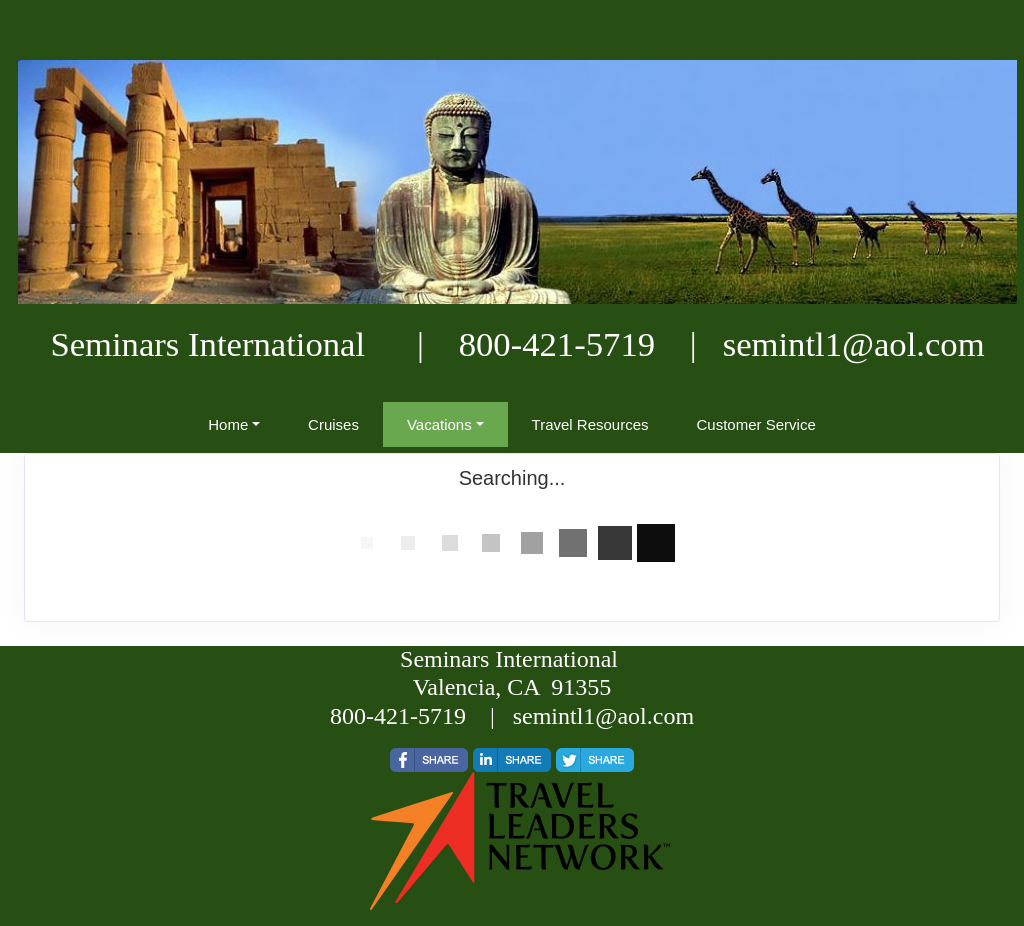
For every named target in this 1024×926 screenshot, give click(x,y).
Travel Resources (590, 424)
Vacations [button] (439, 424)
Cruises (333, 424)
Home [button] (228, 424)
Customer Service (756, 424)
